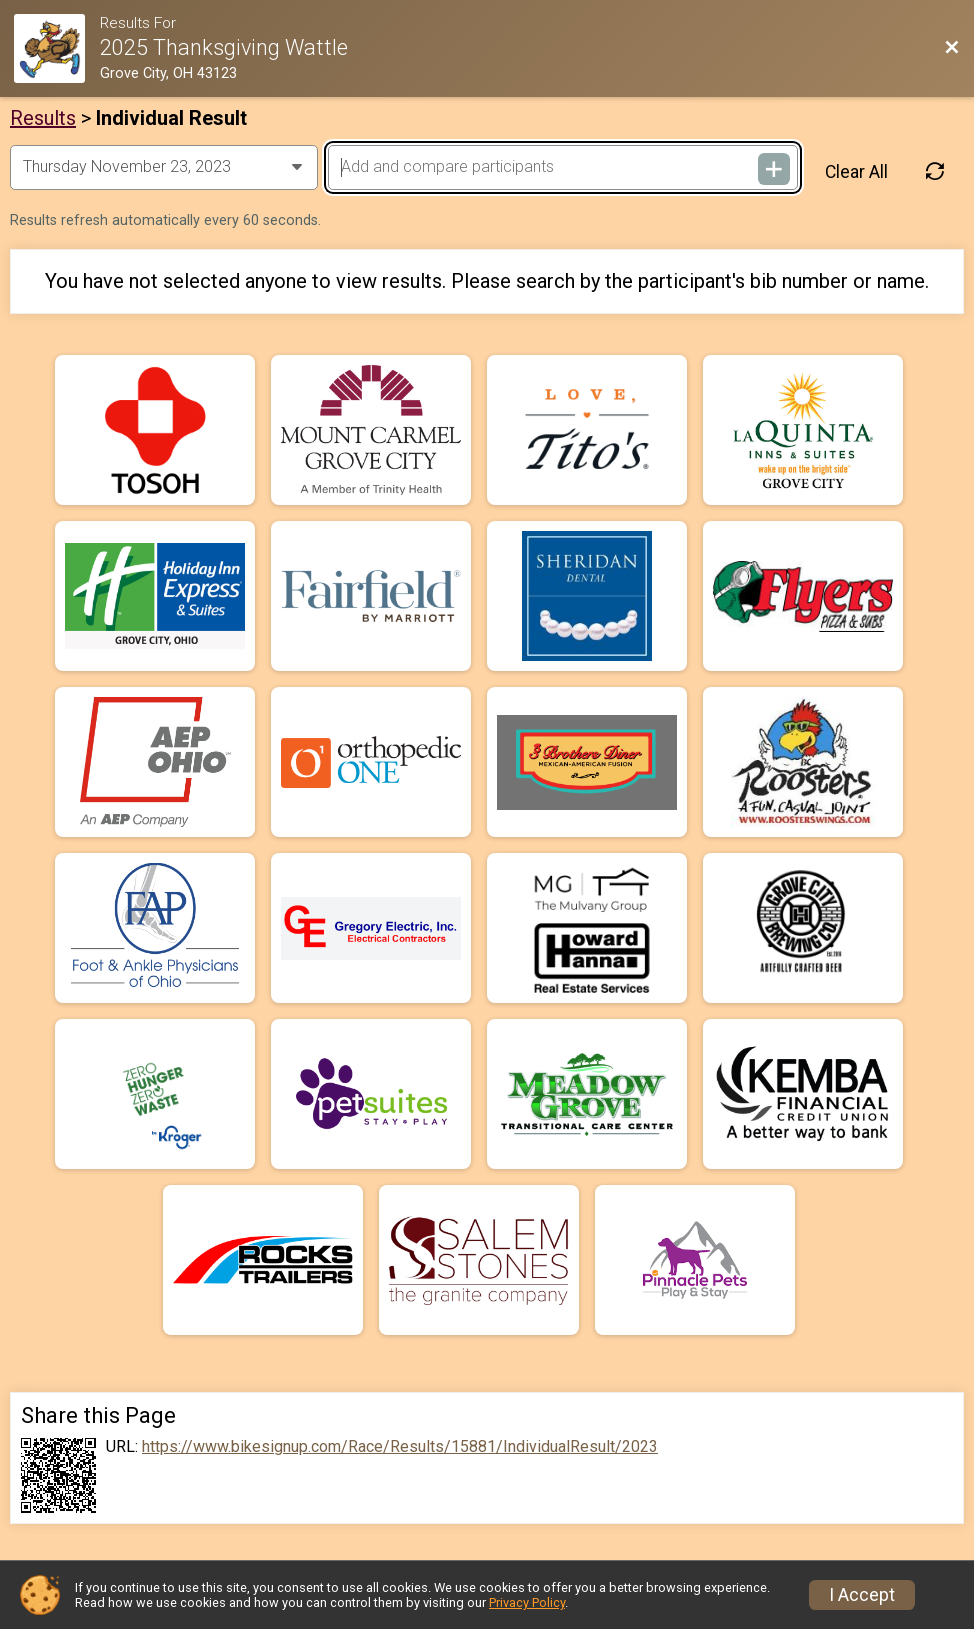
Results (43, 118)
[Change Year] (164, 167)
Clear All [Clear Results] (856, 172)
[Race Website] (57, 48)
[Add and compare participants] (563, 167)
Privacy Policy (527, 1602)
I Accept (862, 1595)
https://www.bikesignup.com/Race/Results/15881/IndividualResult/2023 (400, 1447)
